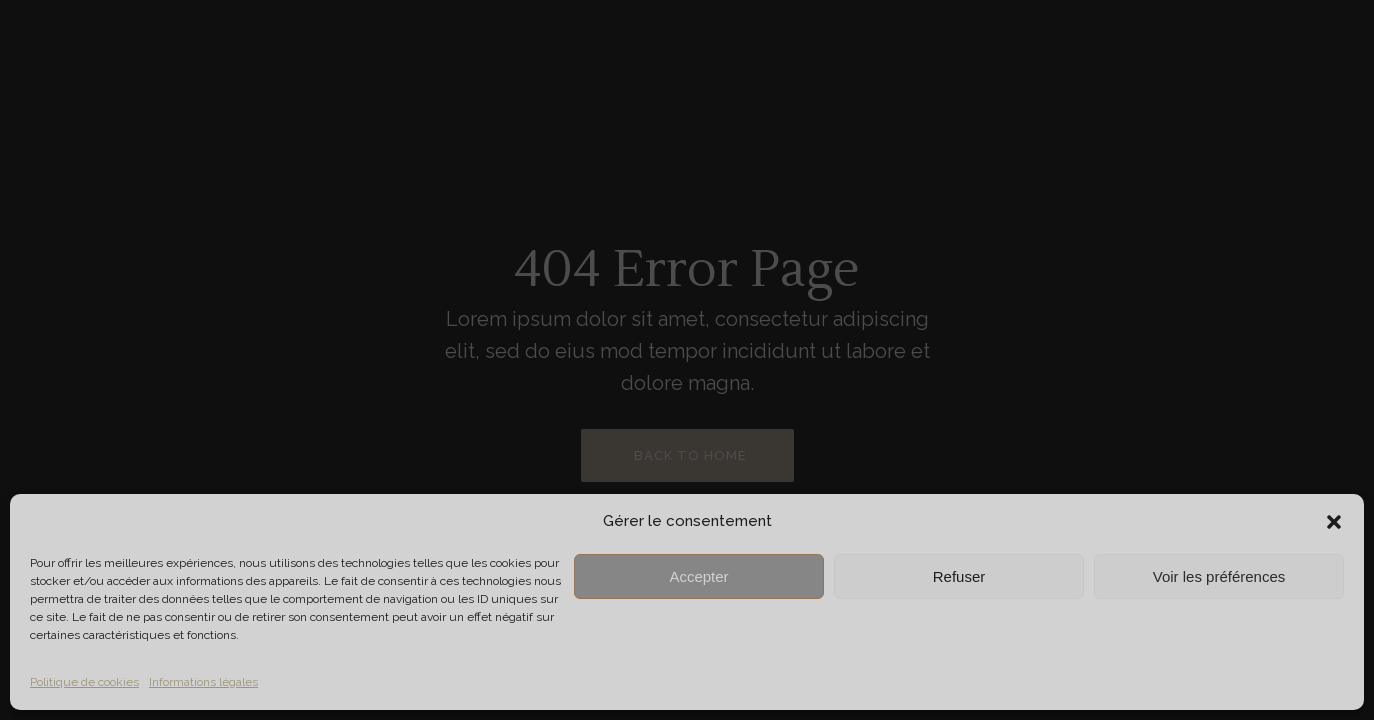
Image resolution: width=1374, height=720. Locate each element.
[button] (1334, 522)
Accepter (698, 576)
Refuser (959, 576)
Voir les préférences (1219, 576)
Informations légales (203, 682)
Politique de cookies (84, 682)
